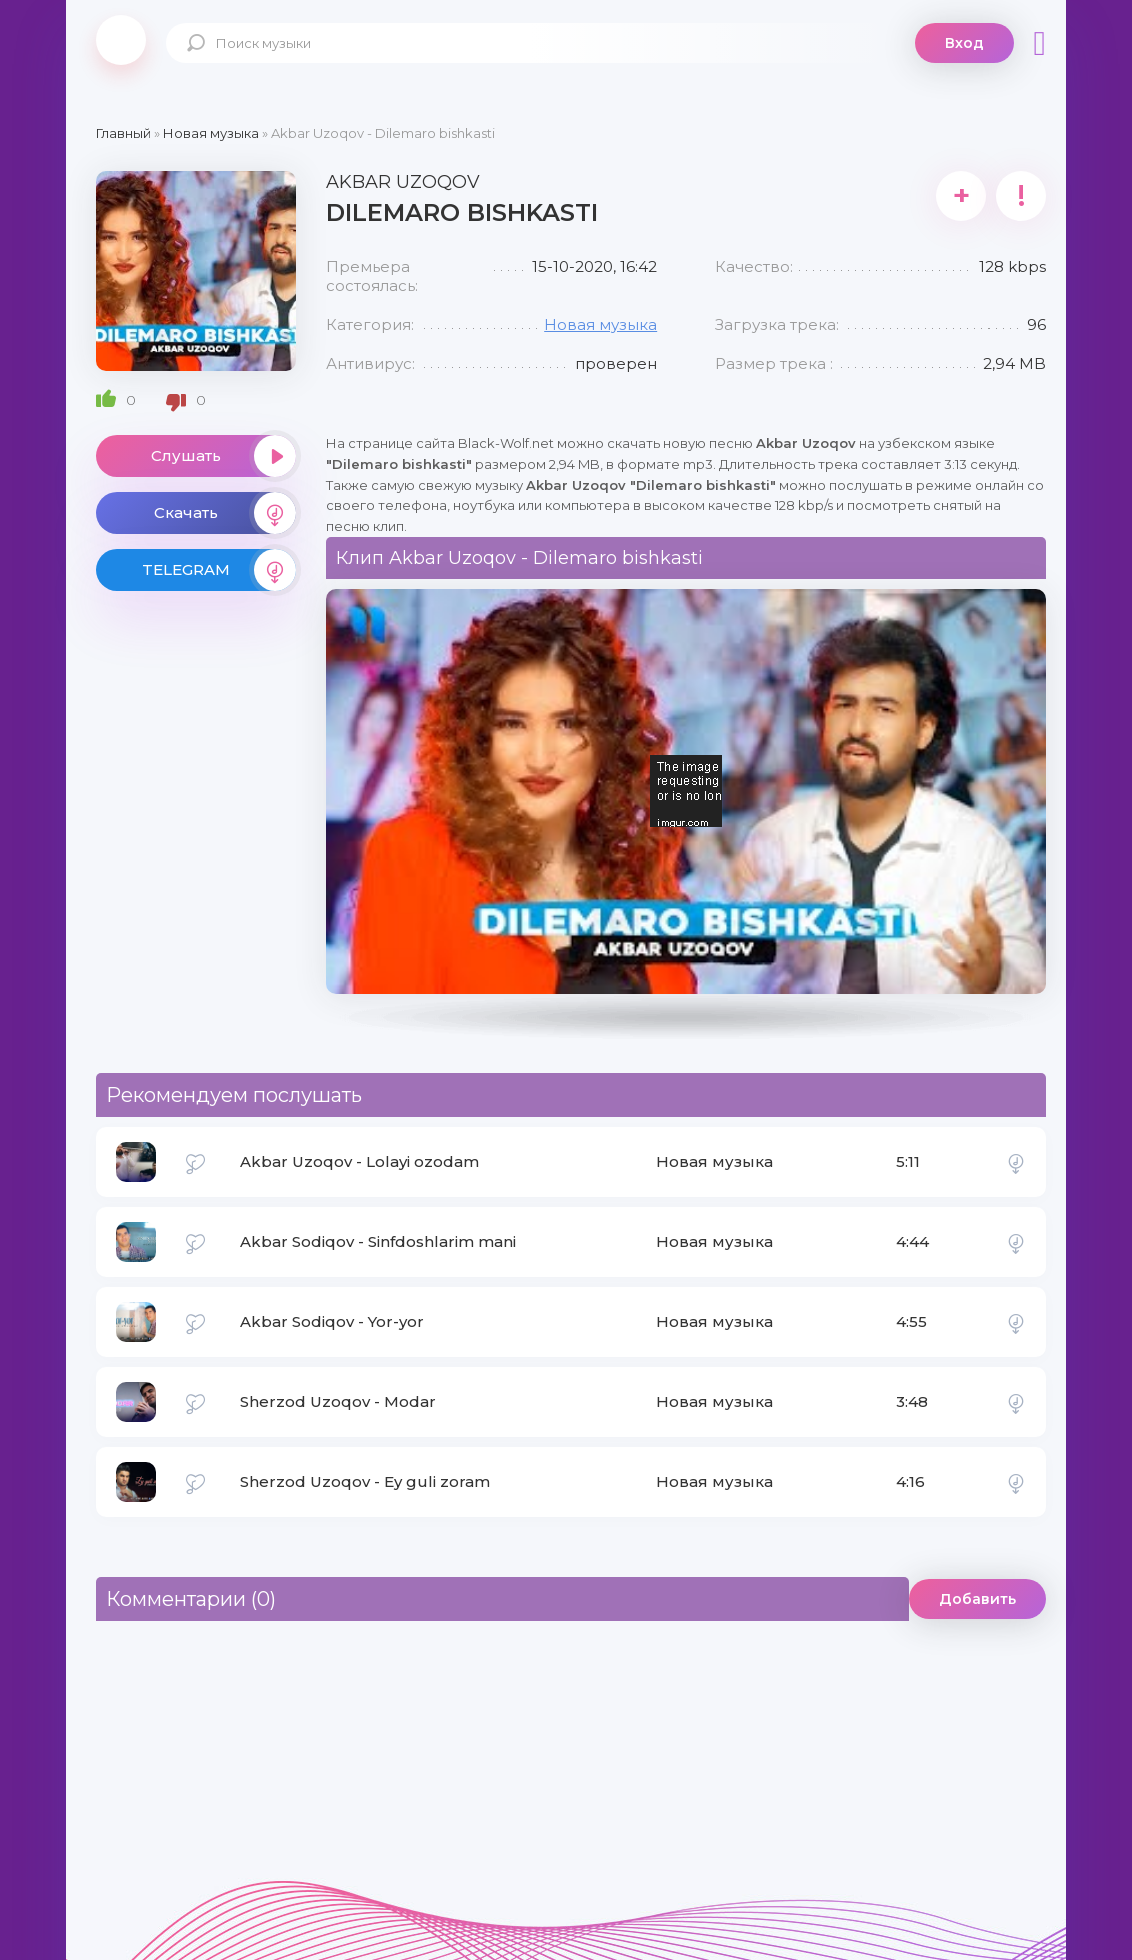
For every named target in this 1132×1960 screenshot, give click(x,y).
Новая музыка (600, 324)
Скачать (225, 513)
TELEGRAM (219, 570)
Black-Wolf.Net (121, 40)
